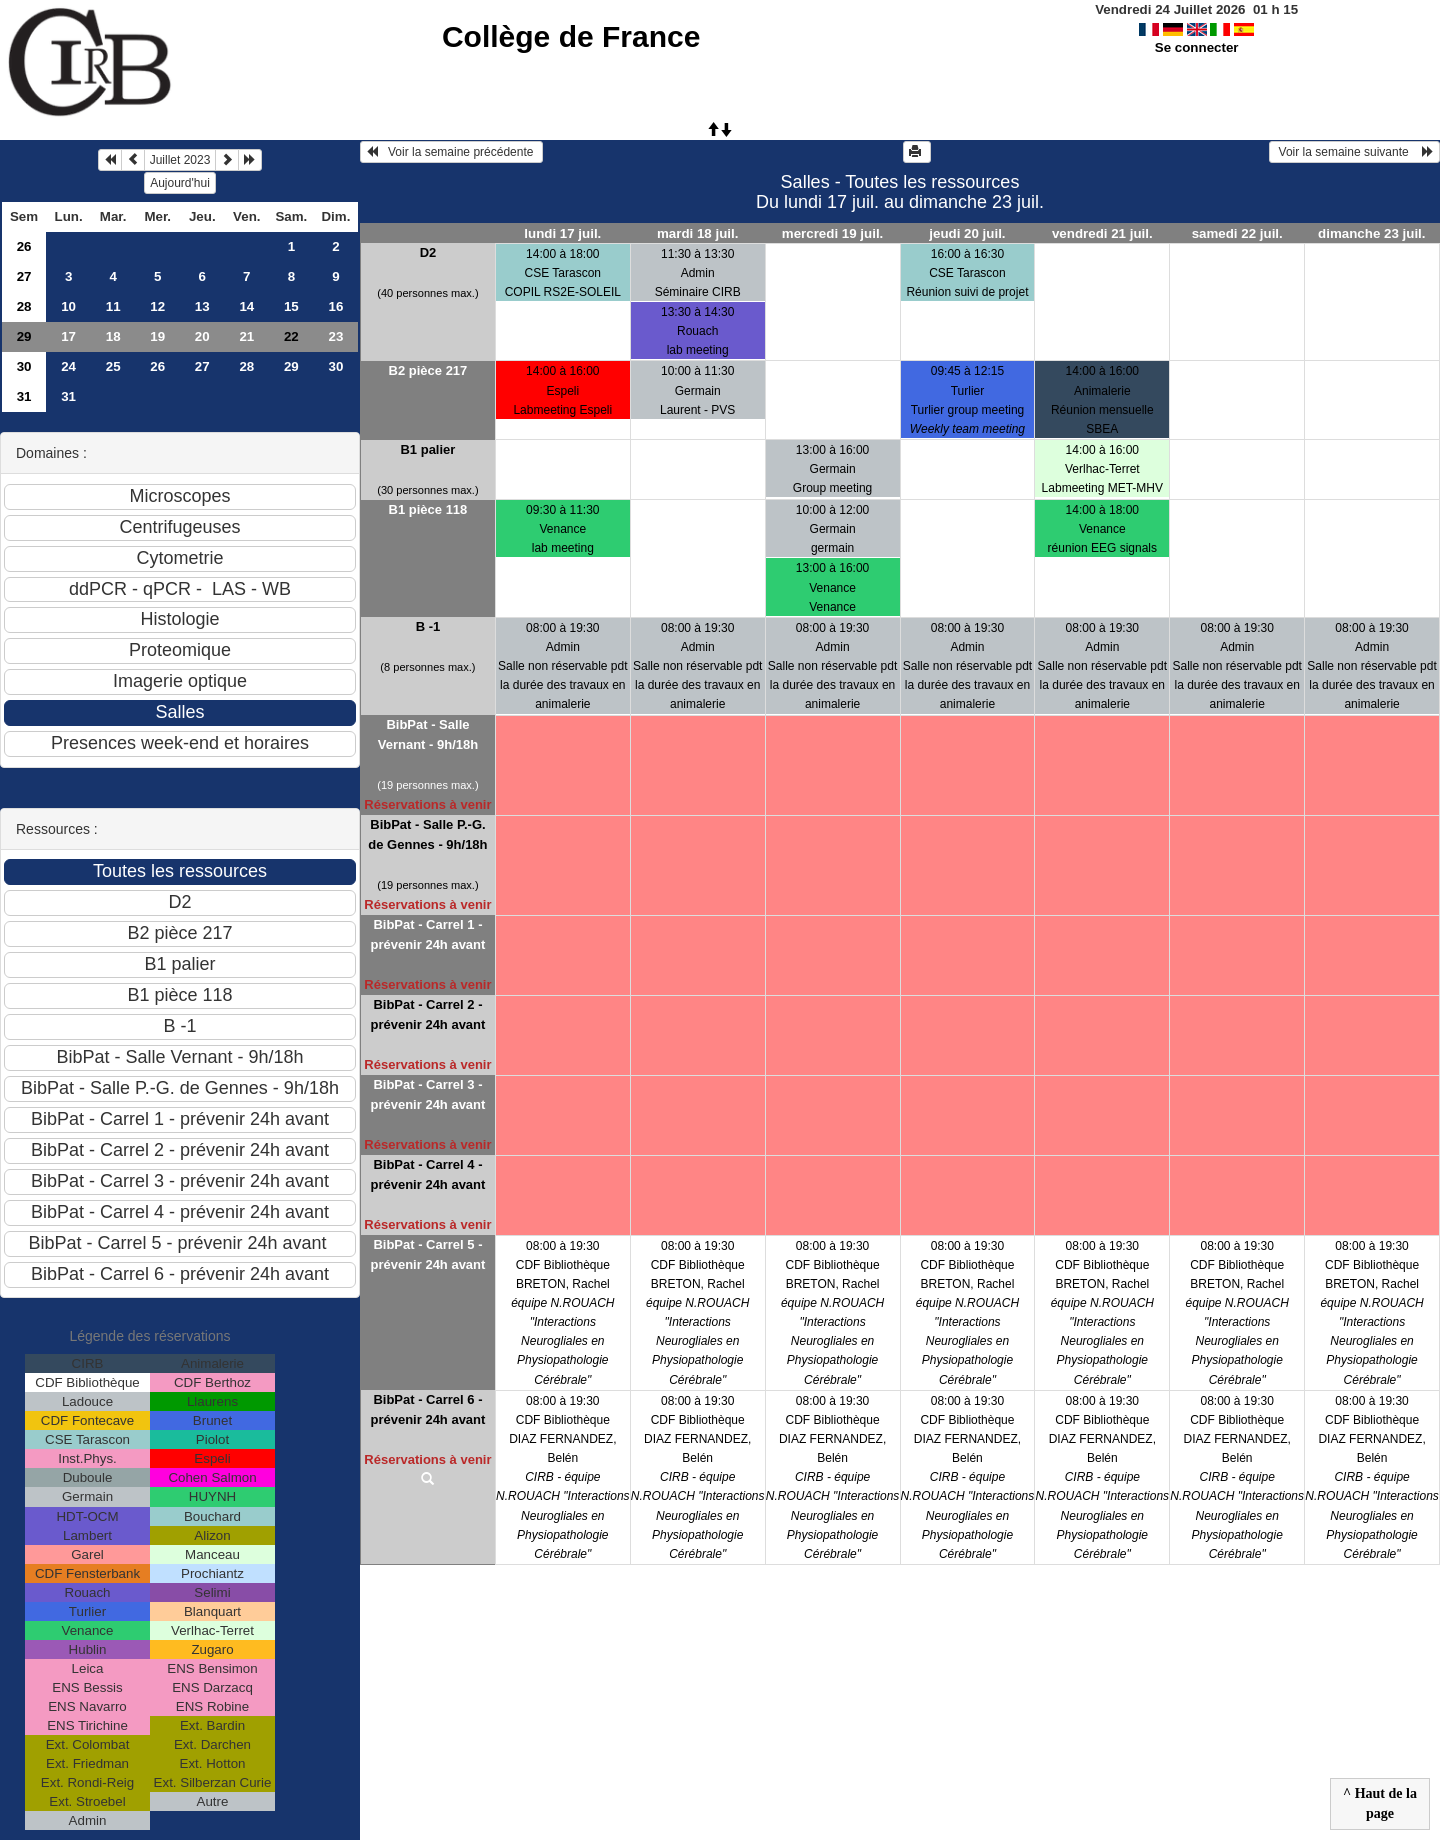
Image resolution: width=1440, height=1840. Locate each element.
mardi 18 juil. (697, 233)
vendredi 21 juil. (1102, 233)
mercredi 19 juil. (833, 233)
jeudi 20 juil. (967, 233)
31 (24, 396)
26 (24, 246)
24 (68, 366)
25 (113, 366)
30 (24, 366)
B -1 (428, 626)
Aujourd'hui (180, 183)
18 (113, 336)
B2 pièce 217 (428, 370)
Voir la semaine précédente (451, 152)
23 (335, 336)
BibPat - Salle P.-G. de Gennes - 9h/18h (427, 834)
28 (24, 306)
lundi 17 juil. (562, 233)
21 (246, 336)
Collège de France (571, 36)
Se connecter (1197, 47)
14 (246, 306)
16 (335, 306)
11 (113, 306)
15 (291, 306)
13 (202, 306)
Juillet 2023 (180, 160)
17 (68, 336)
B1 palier (427, 449)
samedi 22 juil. (1237, 233)
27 (24, 276)
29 (24, 336)
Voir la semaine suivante (1354, 152)
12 (157, 306)
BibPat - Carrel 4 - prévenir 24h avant (427, 1174)
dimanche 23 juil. (1371, 233)
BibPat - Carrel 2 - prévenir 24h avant (427, 1014)
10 (68, 306)
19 (157, 336)
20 (202, 336)
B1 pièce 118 (428, 509)
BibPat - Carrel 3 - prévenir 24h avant (427, 1094)
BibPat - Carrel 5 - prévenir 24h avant (427, 1254)
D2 (428, 252)
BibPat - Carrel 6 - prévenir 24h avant (427, 1409)
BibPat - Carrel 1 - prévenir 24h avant (427, 934)
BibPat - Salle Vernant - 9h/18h (428, 734)
